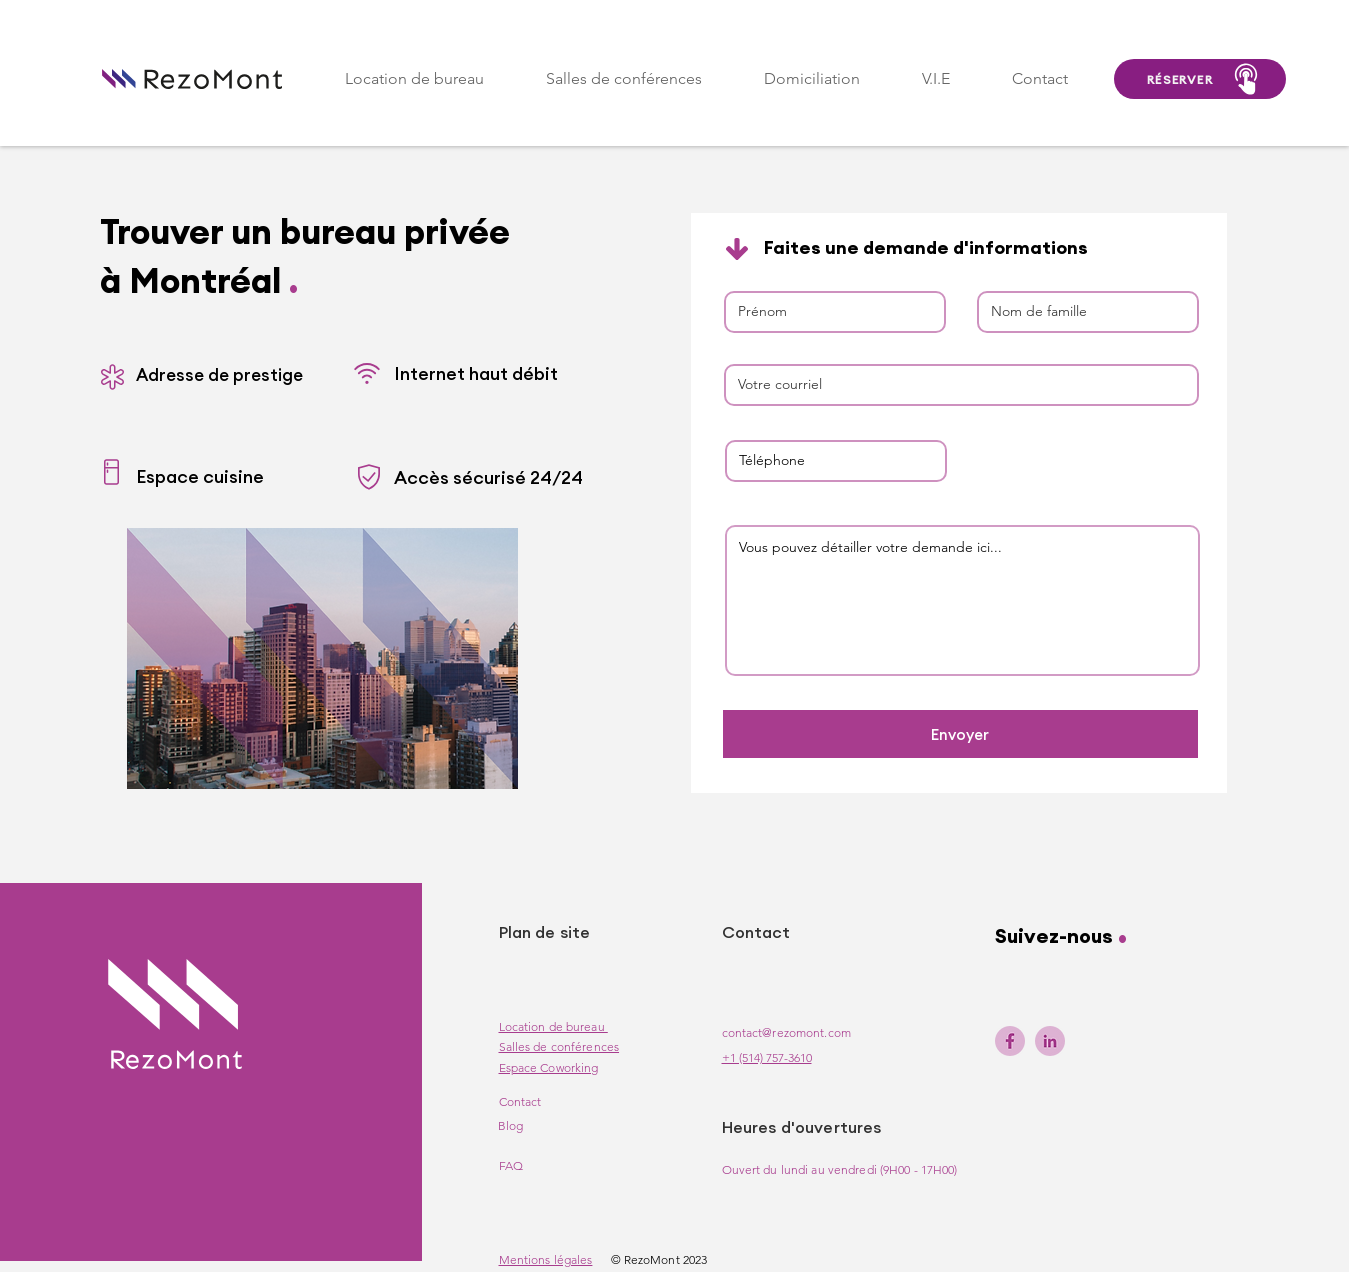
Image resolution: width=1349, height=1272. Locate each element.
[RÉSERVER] (1200, 79)
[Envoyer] (960, 734)
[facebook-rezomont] (1010, 1041)
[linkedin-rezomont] (1050, 1041)
